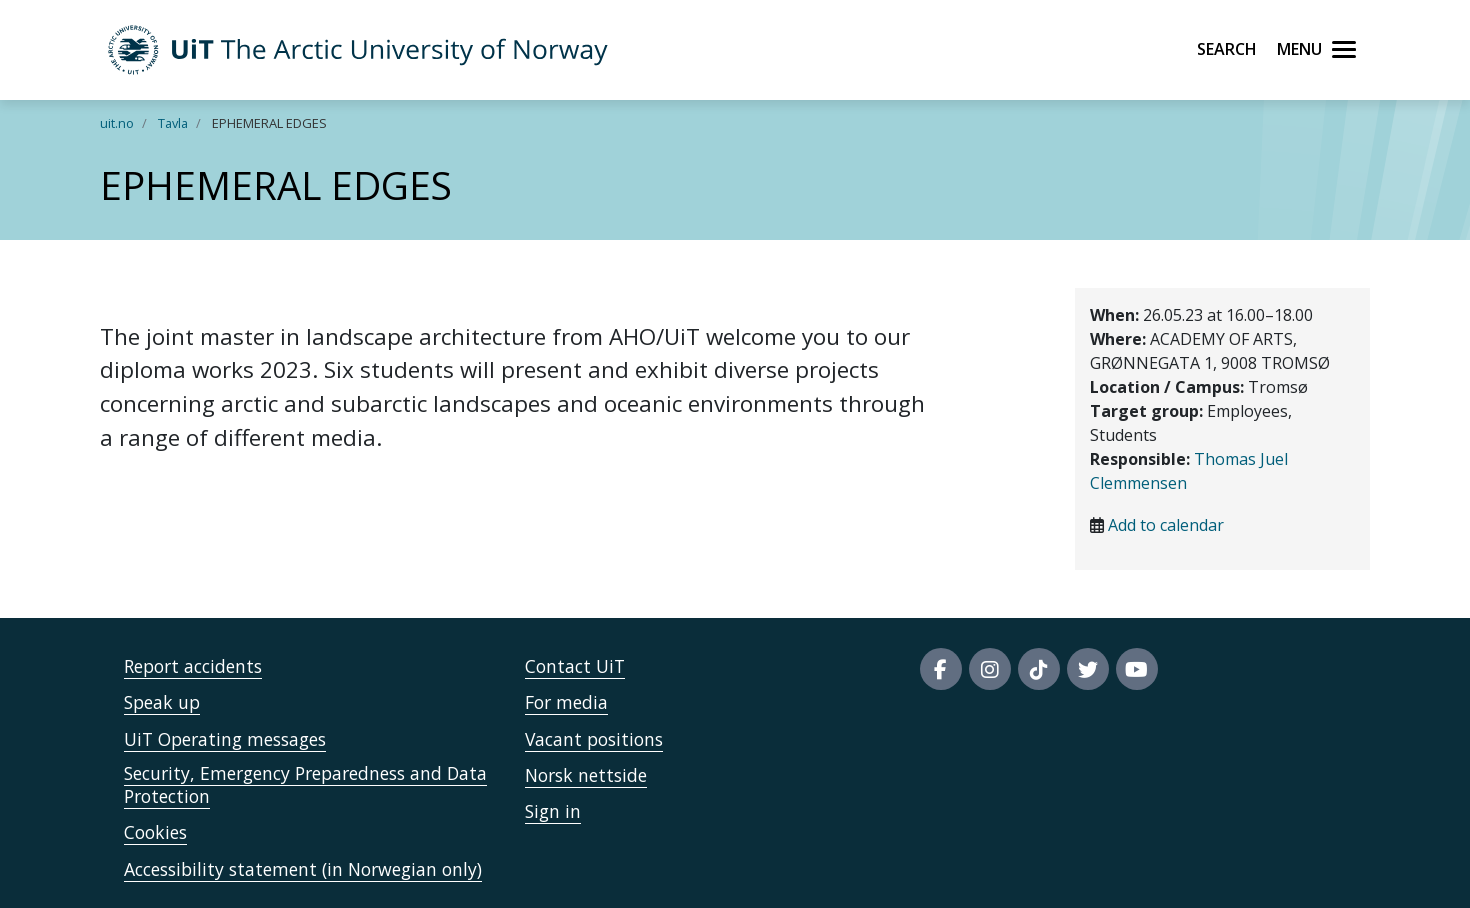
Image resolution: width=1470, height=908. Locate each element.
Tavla (173, 123)
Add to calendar (1166, 525)
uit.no (117, 123)
